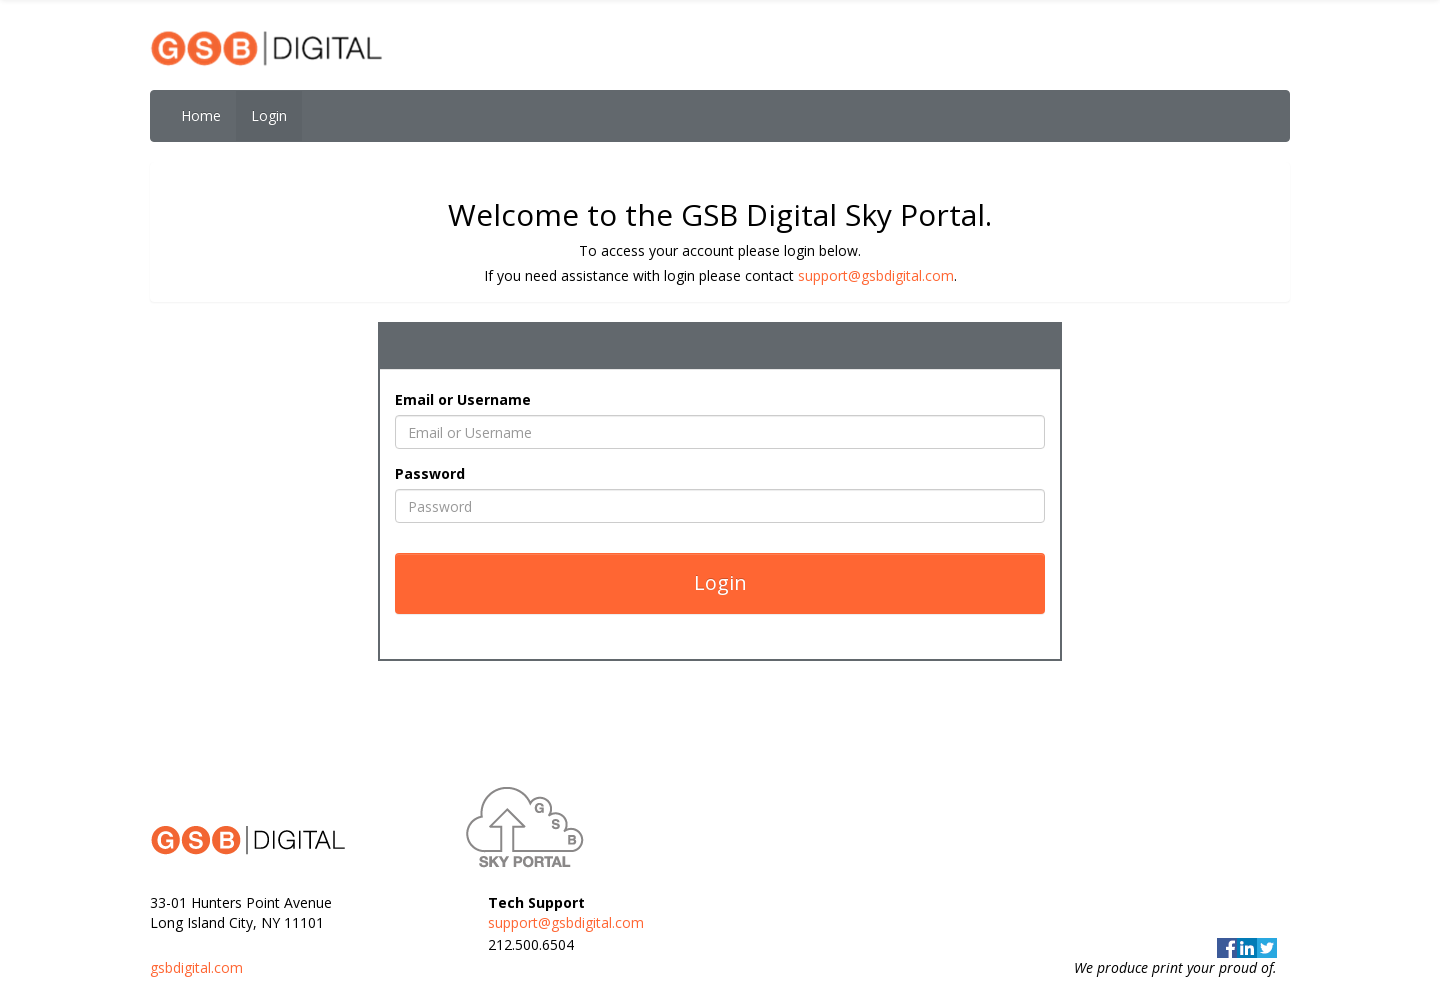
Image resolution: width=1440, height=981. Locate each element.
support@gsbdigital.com (876, 275)
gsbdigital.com (196, 967)
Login (269, 115)
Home (201, 115)
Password (430, 473)
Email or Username (463, 399)
